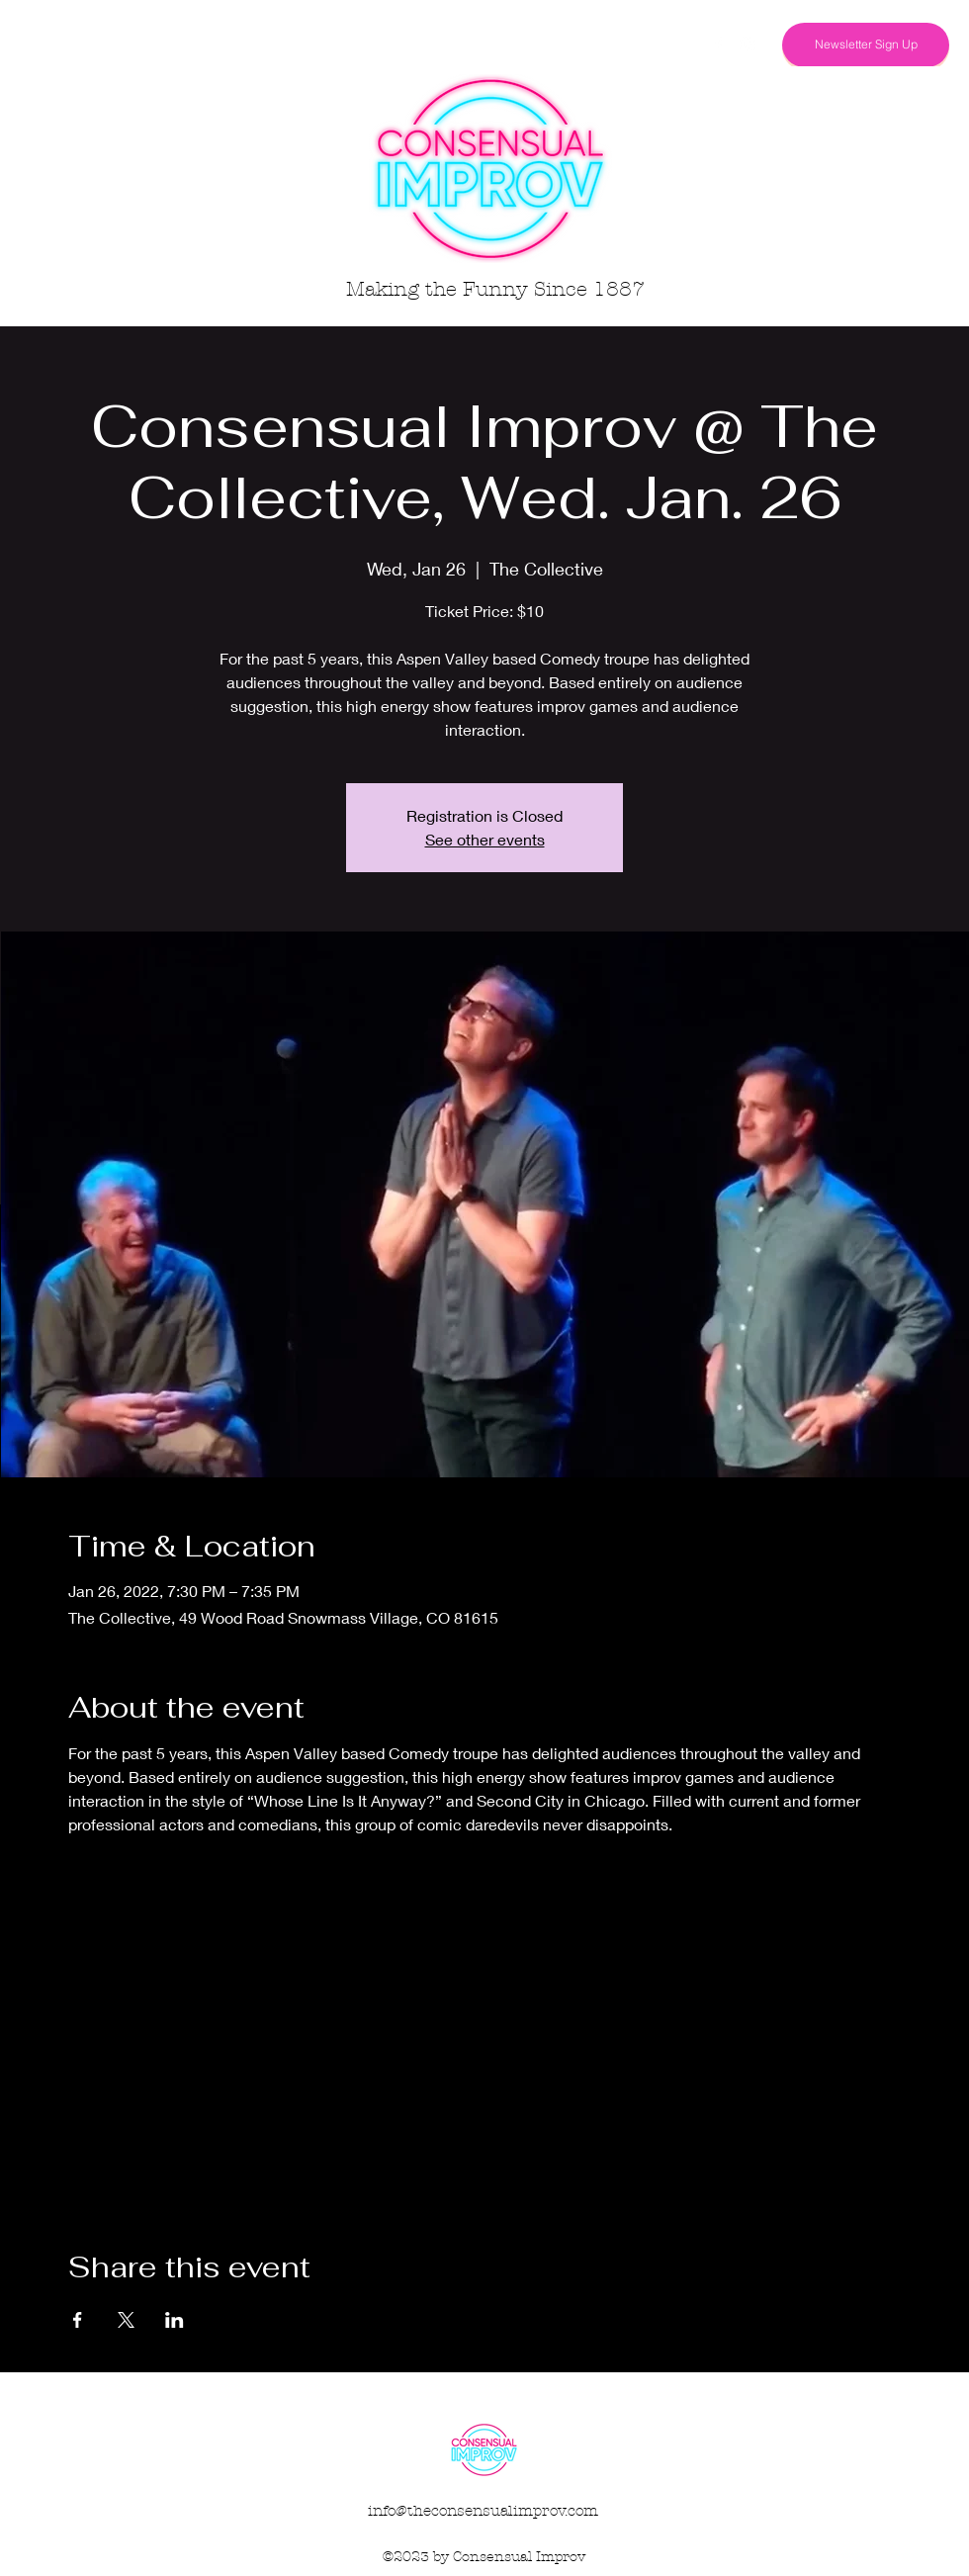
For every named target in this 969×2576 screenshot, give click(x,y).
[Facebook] (718, 44)
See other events (485, 839)
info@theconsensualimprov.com (483, 2511)
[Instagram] (747, 44)
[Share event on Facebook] (77, 2320)
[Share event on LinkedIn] (174, 2320)
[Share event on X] (126, 2320)
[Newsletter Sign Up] (865, 45)
